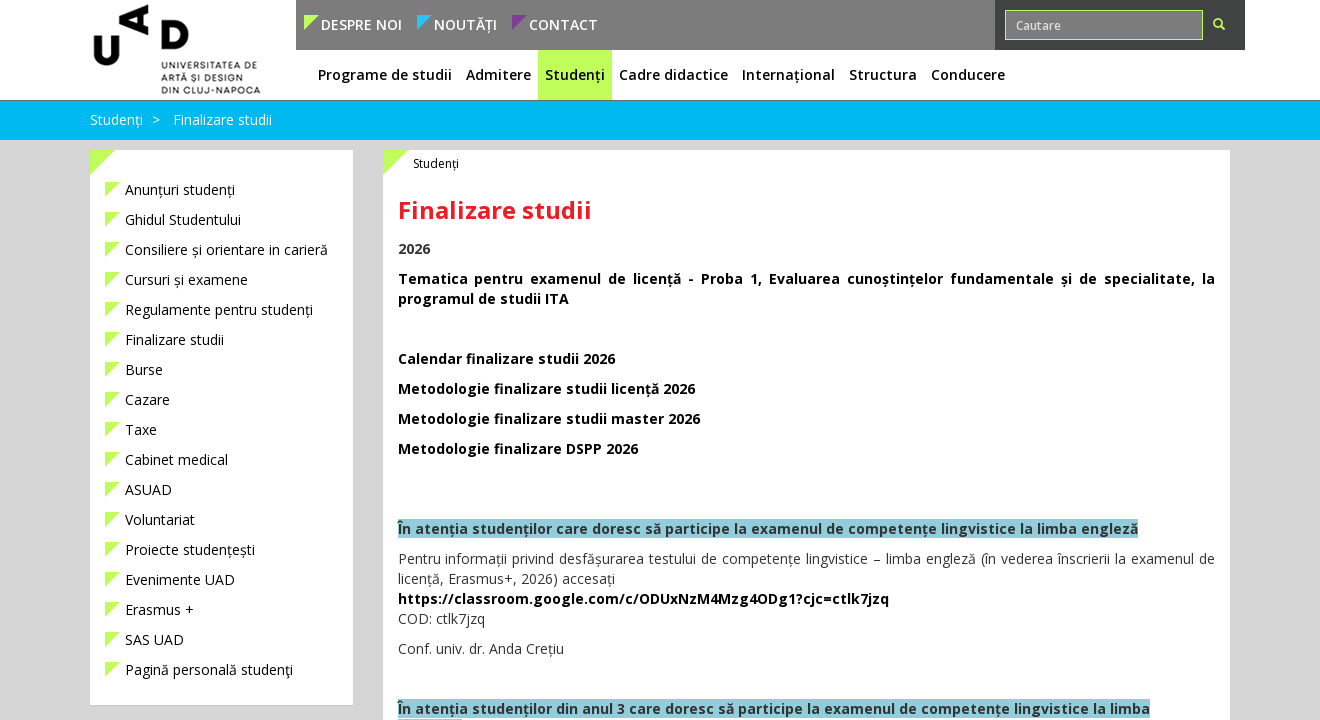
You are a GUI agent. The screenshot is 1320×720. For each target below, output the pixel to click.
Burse (144, 369)
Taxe (141, 429)
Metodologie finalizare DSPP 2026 (518, 448)
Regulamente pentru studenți (219, 309)
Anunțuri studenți (180, 189)
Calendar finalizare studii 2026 (506, 358)
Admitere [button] (498, 74)
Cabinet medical (176, 459)
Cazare (147, 399)
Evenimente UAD (180, 579)
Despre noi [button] (361, 24)
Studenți (116, 119)
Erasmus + (159, 609)
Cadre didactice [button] (673, 74)
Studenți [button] (575, 74)
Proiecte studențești (190, 549)
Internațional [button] (788, 74)
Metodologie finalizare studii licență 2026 (546, 388)
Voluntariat (160, 519)
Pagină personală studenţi (209, 669)
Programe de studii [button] (385, 74)
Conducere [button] (968, 74)
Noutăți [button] (465, 24)
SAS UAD (154, 639)
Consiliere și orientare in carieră (226, 249)
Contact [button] (563, 24)
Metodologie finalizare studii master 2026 (549, 418)
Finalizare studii (222, 119)
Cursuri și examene (186, 279)
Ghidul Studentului (183, 219)
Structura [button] (883, 74)
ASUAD (148, 489)
